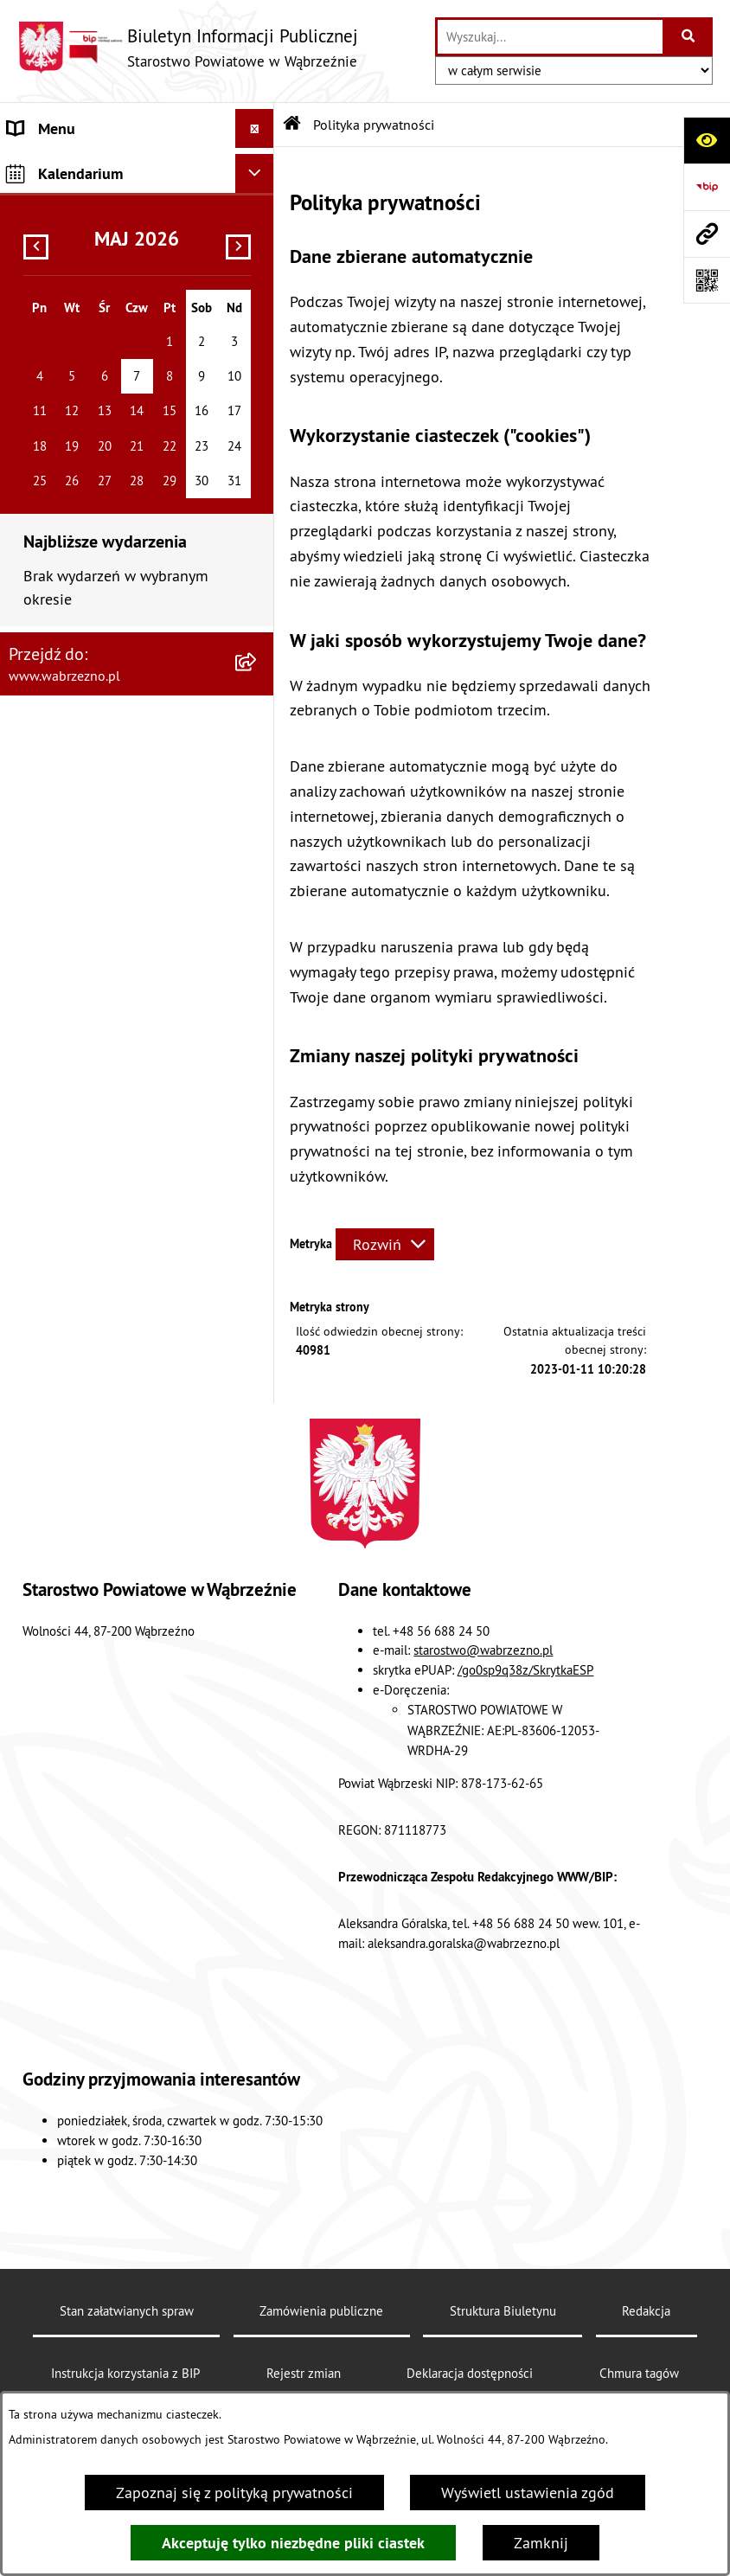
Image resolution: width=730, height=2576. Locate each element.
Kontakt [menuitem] (34, 370)
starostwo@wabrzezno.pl (483, 1650)
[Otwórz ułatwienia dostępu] (706, 140)
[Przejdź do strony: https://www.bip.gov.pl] (706, 186)
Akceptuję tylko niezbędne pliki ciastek (293, 2543)
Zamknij (541, 2543)
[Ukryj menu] (254, 128)
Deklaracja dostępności (470, 2373)
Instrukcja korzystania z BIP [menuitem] (99, 245)
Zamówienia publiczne (321, 2311)
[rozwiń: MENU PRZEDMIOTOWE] (259, 168)
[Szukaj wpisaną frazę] (689, 36)
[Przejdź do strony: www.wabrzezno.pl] (706, 233)
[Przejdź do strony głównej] (187, 47)
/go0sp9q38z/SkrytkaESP (525, 1670)
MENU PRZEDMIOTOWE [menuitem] (86, 167)
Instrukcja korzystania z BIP (125, 2373)
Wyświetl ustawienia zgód (527, 2492)
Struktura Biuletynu (503, 2311)
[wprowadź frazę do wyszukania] (550, 36)
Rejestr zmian (303, 2373)
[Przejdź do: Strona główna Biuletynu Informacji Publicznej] (292, 124)
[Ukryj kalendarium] (254, 414)
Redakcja (646, 2311)
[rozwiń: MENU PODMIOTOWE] (259, 207)
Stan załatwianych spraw (127, 2311)
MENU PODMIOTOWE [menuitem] (78, 206)
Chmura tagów (639, 2373)
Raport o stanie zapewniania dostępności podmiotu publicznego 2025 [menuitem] (103, 307)
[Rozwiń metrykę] (385, 1244)
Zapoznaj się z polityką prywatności (234, 2492)
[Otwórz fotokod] (706, 280)
